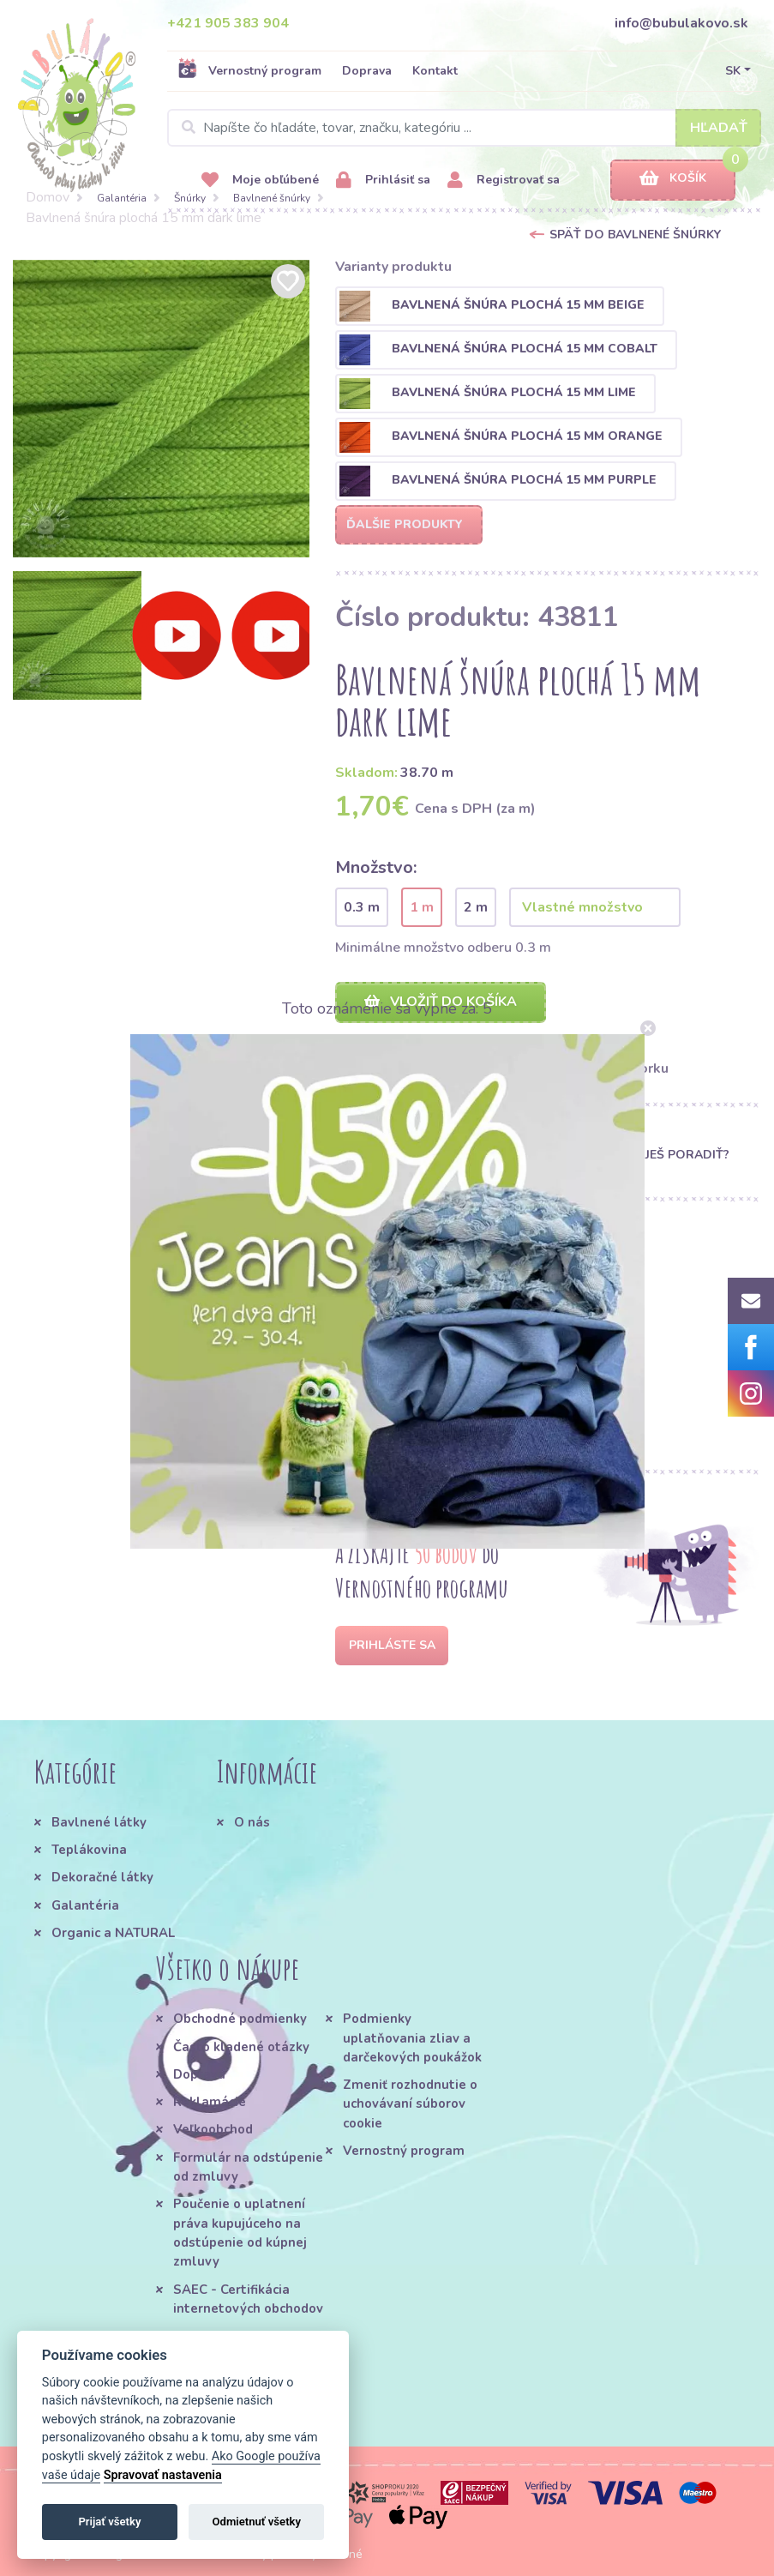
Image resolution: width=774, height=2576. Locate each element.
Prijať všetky (109, 2521)
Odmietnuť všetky (257, 2521)
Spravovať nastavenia (163, 2475)
